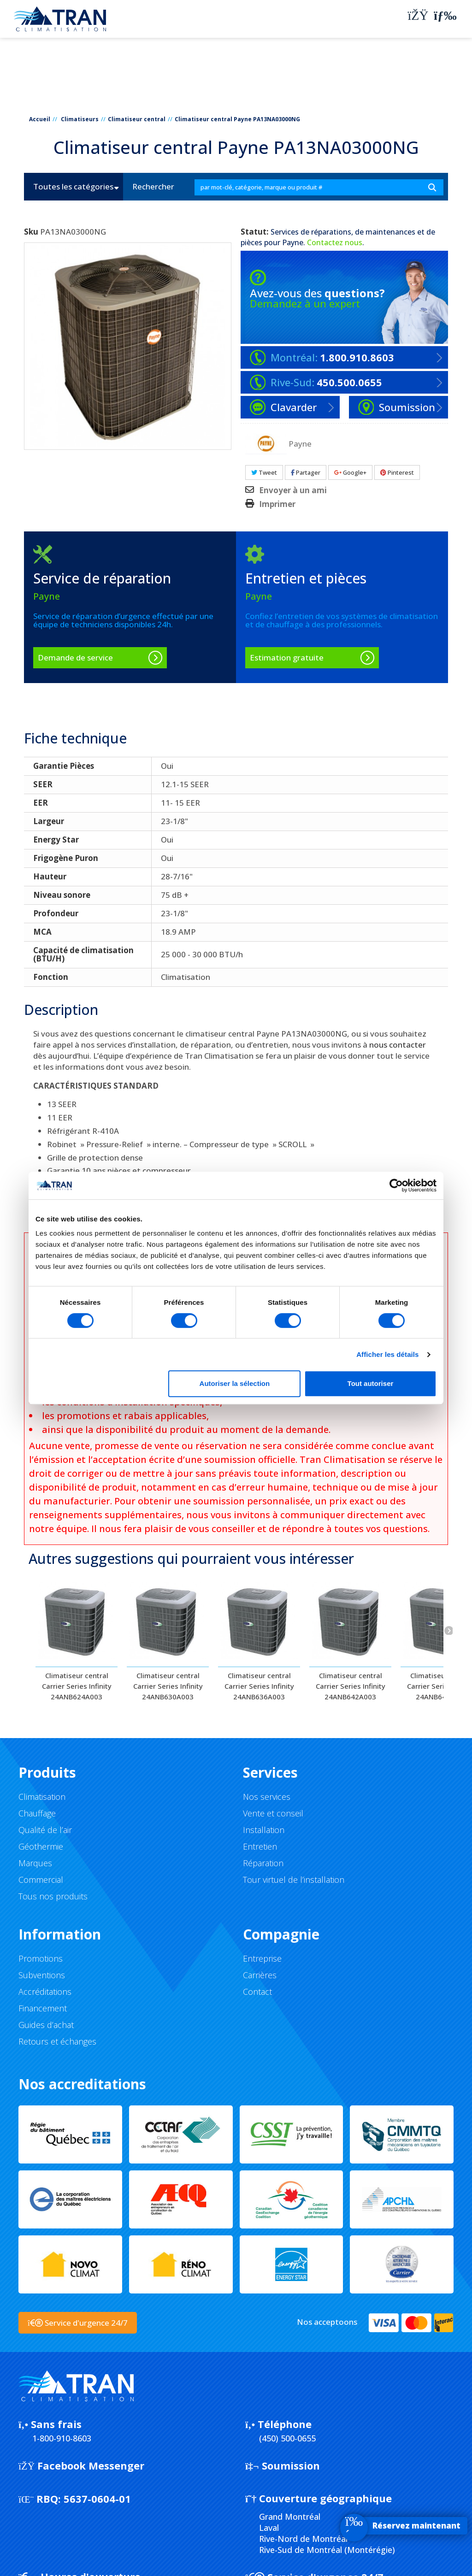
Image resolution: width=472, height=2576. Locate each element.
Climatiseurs (80, 119)
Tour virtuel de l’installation (293, 1879)
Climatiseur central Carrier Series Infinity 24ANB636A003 (259, 1686)
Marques (35, 1863)
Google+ (350, 472)
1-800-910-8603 (61, 2438)
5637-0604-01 (74, 2498)
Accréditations (44, 1991)
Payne (292, 242)
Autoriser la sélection (235, 1383)
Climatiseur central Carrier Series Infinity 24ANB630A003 (168, 1686)
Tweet (264, 472)
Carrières (260, 1975)
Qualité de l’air (45, 1829)
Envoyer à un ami (293, 490)
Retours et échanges (57, 2041)
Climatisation (41, 1796)
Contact (257, 1991)
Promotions (40, 1958)
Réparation (263, 1863)
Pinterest (397, 472)
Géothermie (40, 1846)
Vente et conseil (273, 1813)
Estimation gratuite (287, 657)
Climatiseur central (136, 119)
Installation (263, 1829)
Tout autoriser (371, 1383)
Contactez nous (334, 242)
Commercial (40, 1879)
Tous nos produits (53, 1896)
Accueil (39, 119)
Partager (305, 472)
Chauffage (37, 1813)
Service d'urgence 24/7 (78, 2322)
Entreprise (262, 1958)
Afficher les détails (387, 1354)
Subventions (41, 1975)
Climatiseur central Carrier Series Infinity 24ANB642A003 (350, 1686)
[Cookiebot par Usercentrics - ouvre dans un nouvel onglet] (396, 1185)
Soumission (282, 2465)
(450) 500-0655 (287, 2438)
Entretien (260, 1846)
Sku (31, 232)
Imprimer (277, 504)
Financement (42, 2008)
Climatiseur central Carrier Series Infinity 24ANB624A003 (77, 1686)
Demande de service (75, 657)
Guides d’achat (46, 2024)
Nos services (266, 1796)
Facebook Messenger (81, 2465)
